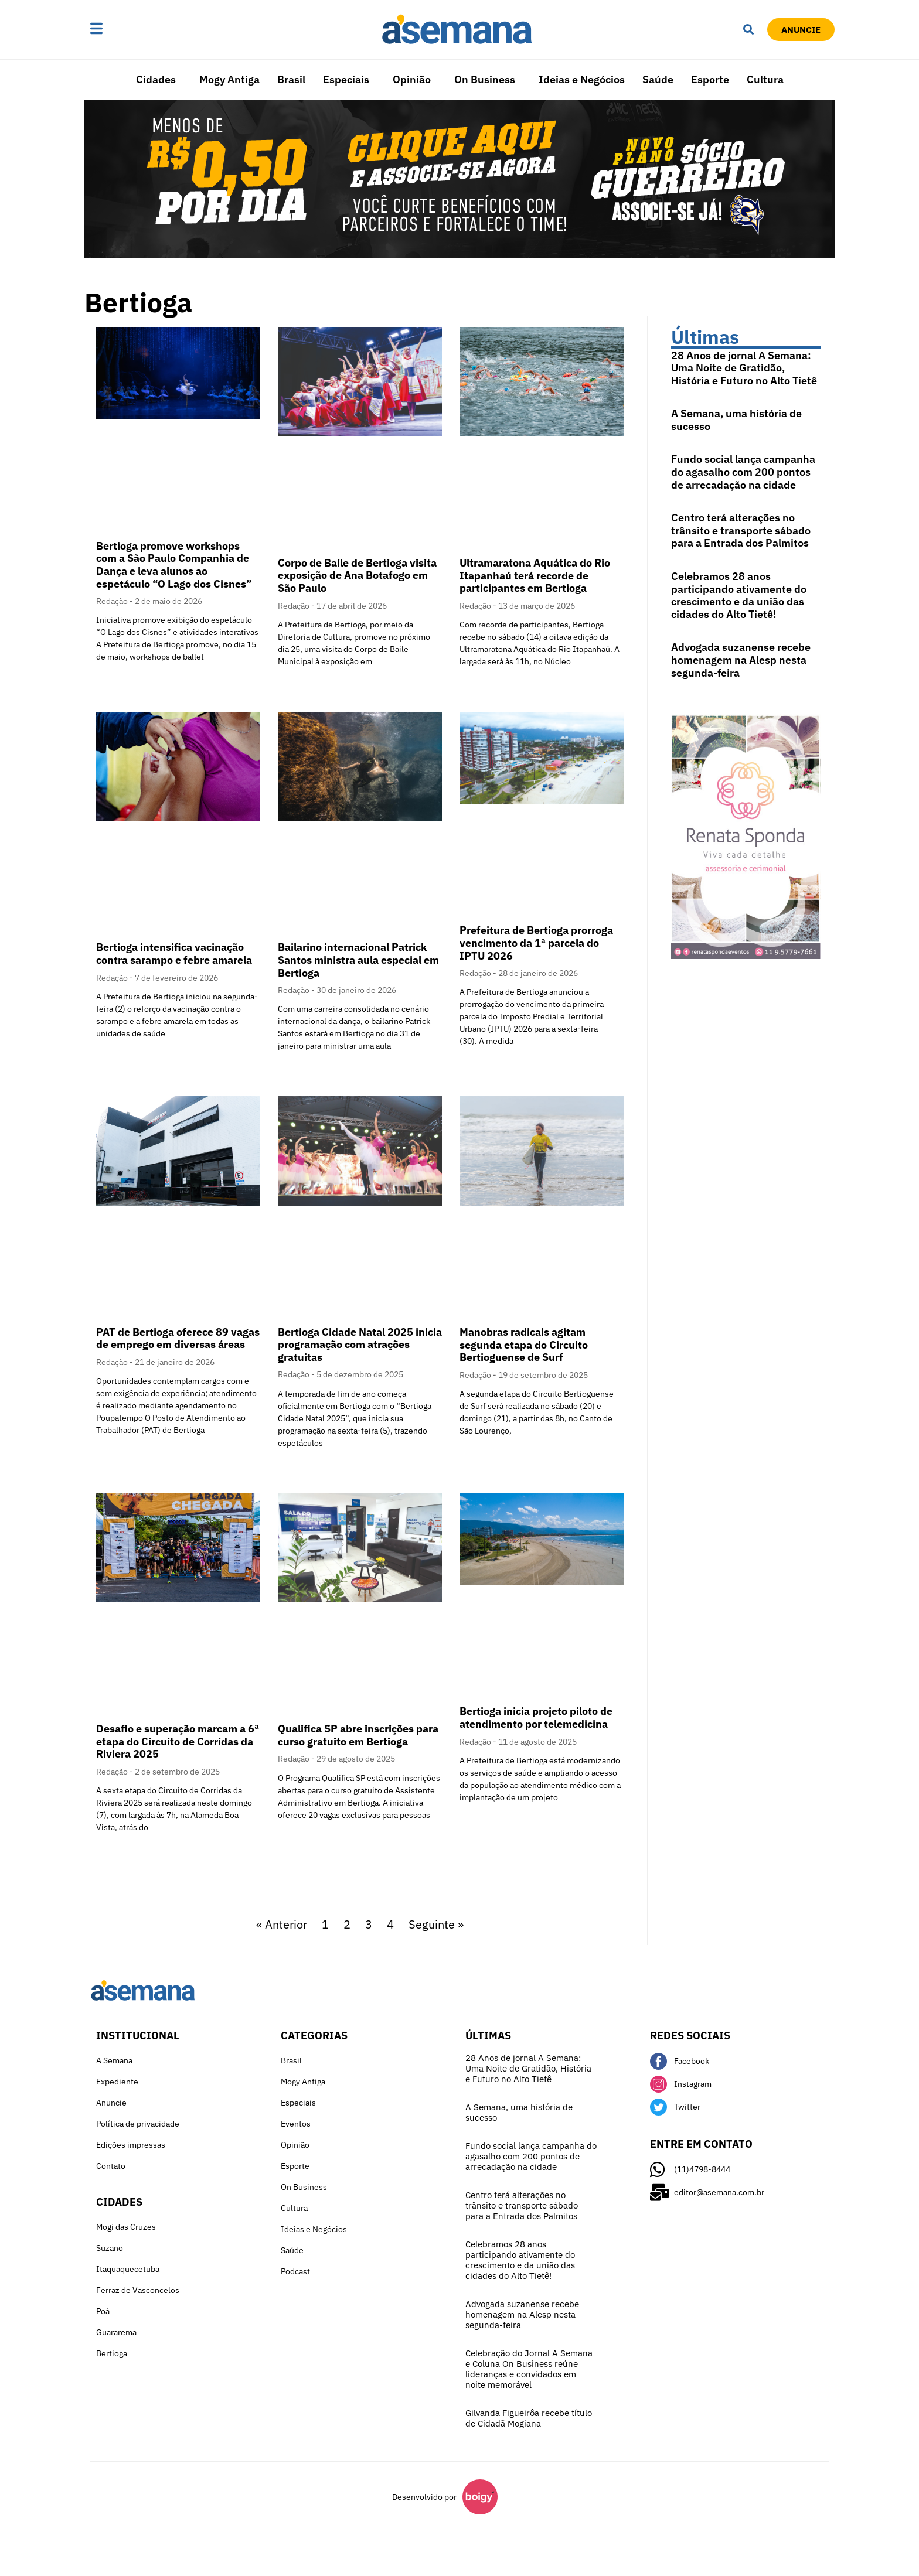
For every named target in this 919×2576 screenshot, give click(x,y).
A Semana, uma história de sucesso (736, 420)
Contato (110, 2166)
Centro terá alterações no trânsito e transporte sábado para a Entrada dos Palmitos (741, 530)
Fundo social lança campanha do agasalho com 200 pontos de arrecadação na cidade (743, 471)
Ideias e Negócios (582, 79)
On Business (484, 79)
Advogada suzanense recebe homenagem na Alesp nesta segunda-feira (741, 659)
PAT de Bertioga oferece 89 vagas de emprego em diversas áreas (178, 1338)
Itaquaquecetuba (127, 2269)
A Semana (114, 2060)
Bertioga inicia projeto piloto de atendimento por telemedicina (536, 1717)
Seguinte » (436, 1924)
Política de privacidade (137, 2123)
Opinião (412, 79)
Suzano (109, 2248)
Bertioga (111, 2353)
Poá (103, 2311)
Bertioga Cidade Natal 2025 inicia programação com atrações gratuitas (360, 1344)
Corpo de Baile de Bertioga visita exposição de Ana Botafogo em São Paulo (357, 575)
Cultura (765, 79)
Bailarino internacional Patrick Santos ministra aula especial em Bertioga (358, 959)
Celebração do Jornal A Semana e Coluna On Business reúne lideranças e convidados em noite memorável (529, 2369)
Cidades (156, 79)
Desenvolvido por (424, 2497)
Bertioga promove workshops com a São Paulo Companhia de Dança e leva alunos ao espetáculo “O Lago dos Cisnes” (174, 565)
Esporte (710, 79)
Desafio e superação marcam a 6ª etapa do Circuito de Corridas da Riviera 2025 (177, 1741)
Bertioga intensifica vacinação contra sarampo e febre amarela (174, 953)
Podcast (295, 2271)
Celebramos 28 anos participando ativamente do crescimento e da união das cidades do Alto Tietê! (738, 595)
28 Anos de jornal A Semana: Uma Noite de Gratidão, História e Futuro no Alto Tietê (744, 368)
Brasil (291, 79)
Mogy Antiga (229, 79)
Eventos (296, 2123)
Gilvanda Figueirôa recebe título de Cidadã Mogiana (528, 2418)
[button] (133, 29)
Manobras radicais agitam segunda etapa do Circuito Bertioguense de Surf (524, 1344)
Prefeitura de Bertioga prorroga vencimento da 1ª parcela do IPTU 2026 (536, 942)
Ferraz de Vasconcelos (137, 2290)
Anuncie (111, 2102)
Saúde (657, 79)
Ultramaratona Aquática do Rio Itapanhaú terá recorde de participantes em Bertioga (535, 575)
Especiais (346, 79)
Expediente (117, 2081)
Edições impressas (130, 2145)
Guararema (116, 2332)
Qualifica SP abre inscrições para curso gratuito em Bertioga (358, 1735)
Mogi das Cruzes (126, 2227)
